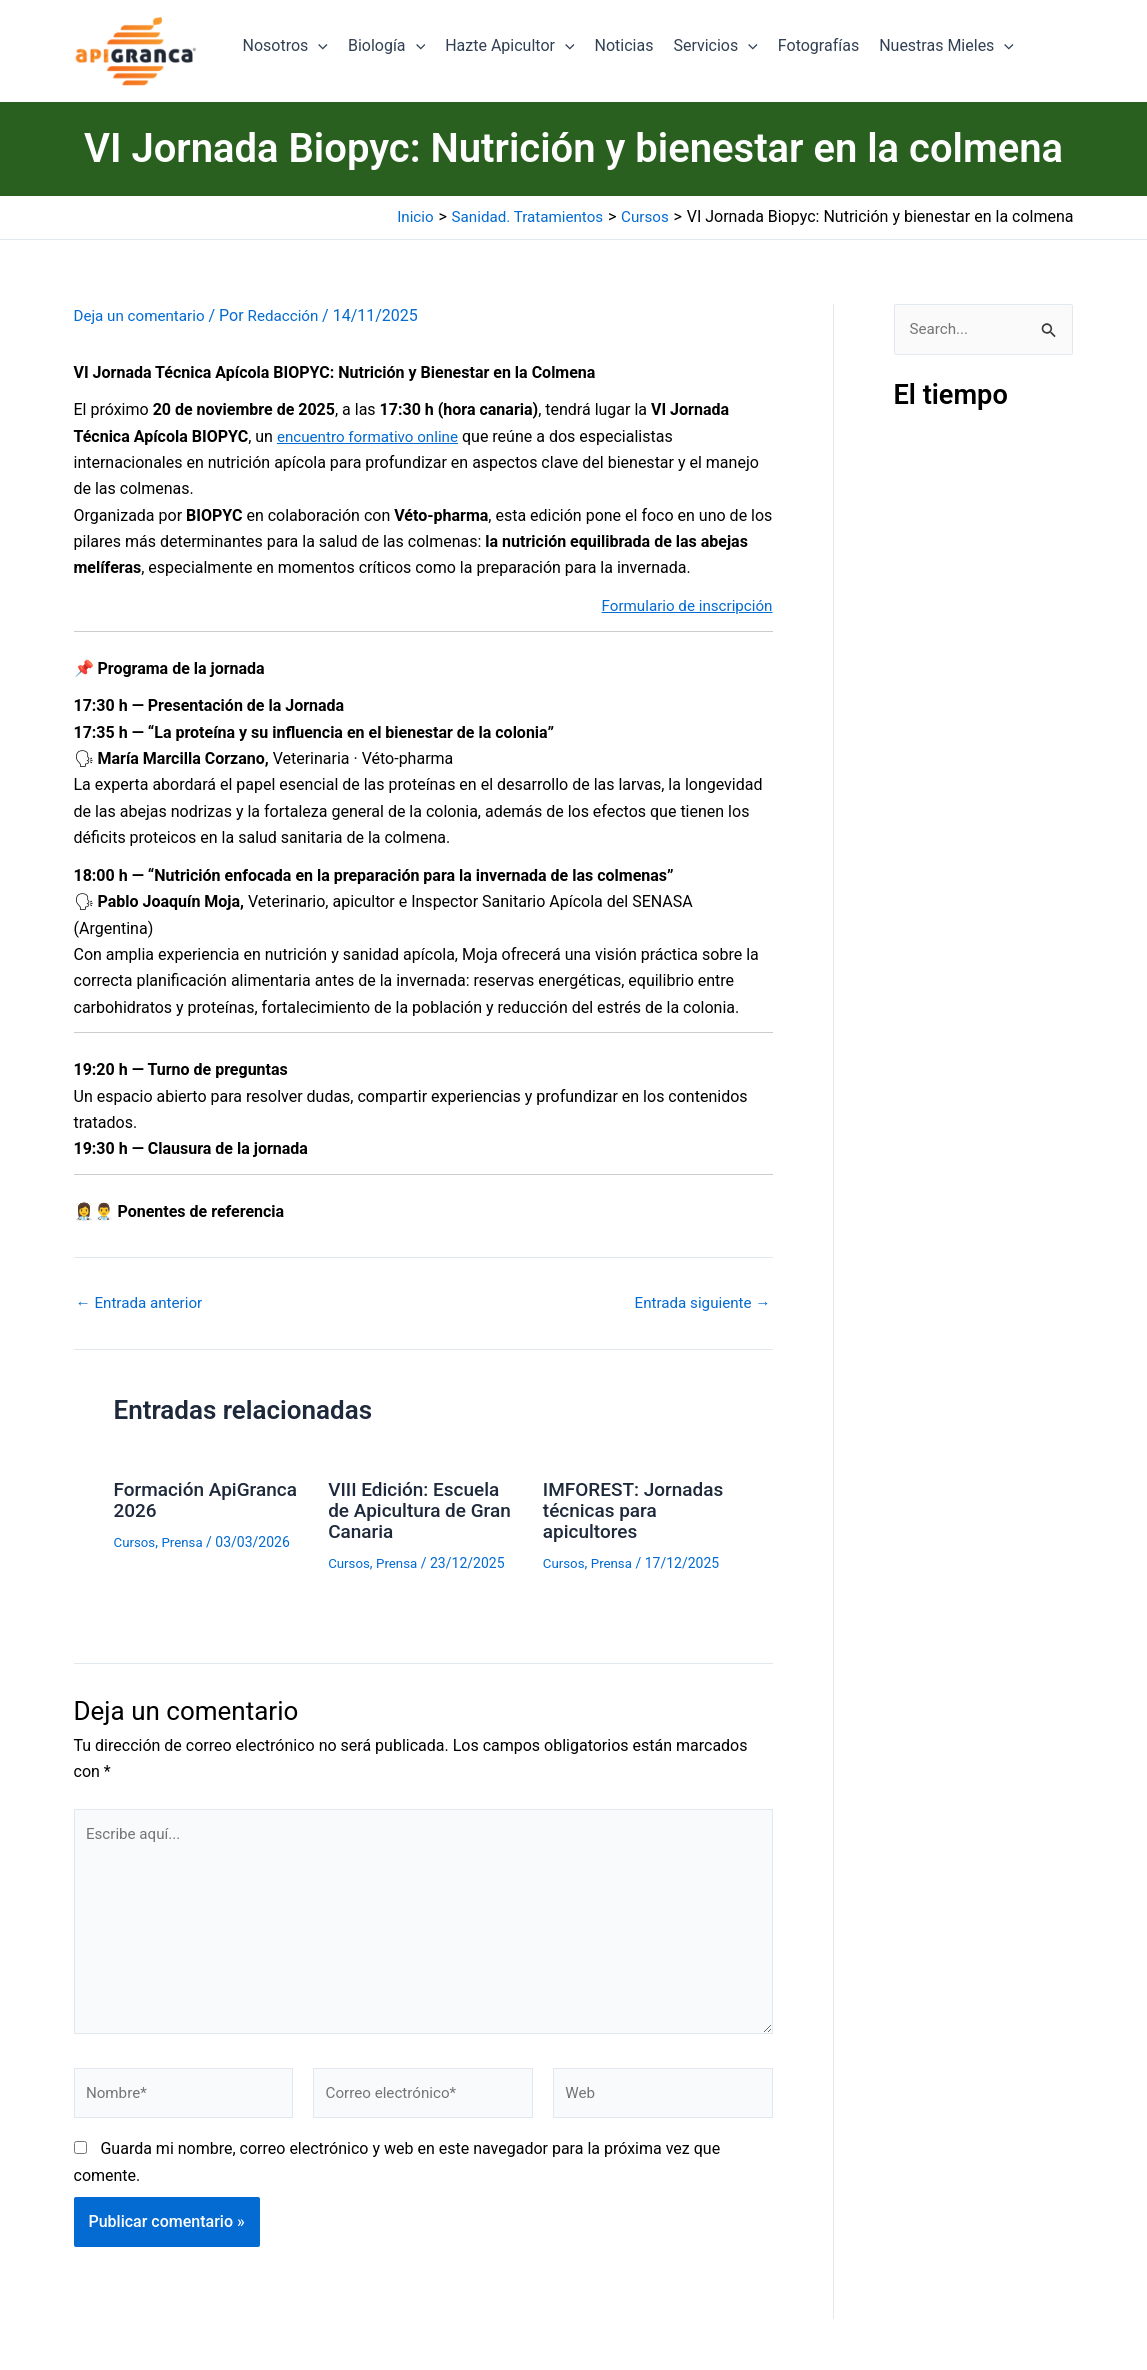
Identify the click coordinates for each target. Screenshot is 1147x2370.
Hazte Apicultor (509, 46)
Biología (386, 46)
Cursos (136, 1540)
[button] (318, 46)
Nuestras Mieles (946, 46)
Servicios (715, 46)
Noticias (624, 45)
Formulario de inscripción (682, 604)
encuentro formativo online (372, 435)
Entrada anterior (143, 1303)
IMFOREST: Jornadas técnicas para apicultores (625, 1509)
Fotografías (818, 45)
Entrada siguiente (699, 1303)
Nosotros (285, 46)
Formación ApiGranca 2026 (185, 1499)
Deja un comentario (143, 315)
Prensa (185, 1540)
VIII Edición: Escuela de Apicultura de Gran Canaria (418, 1509)
